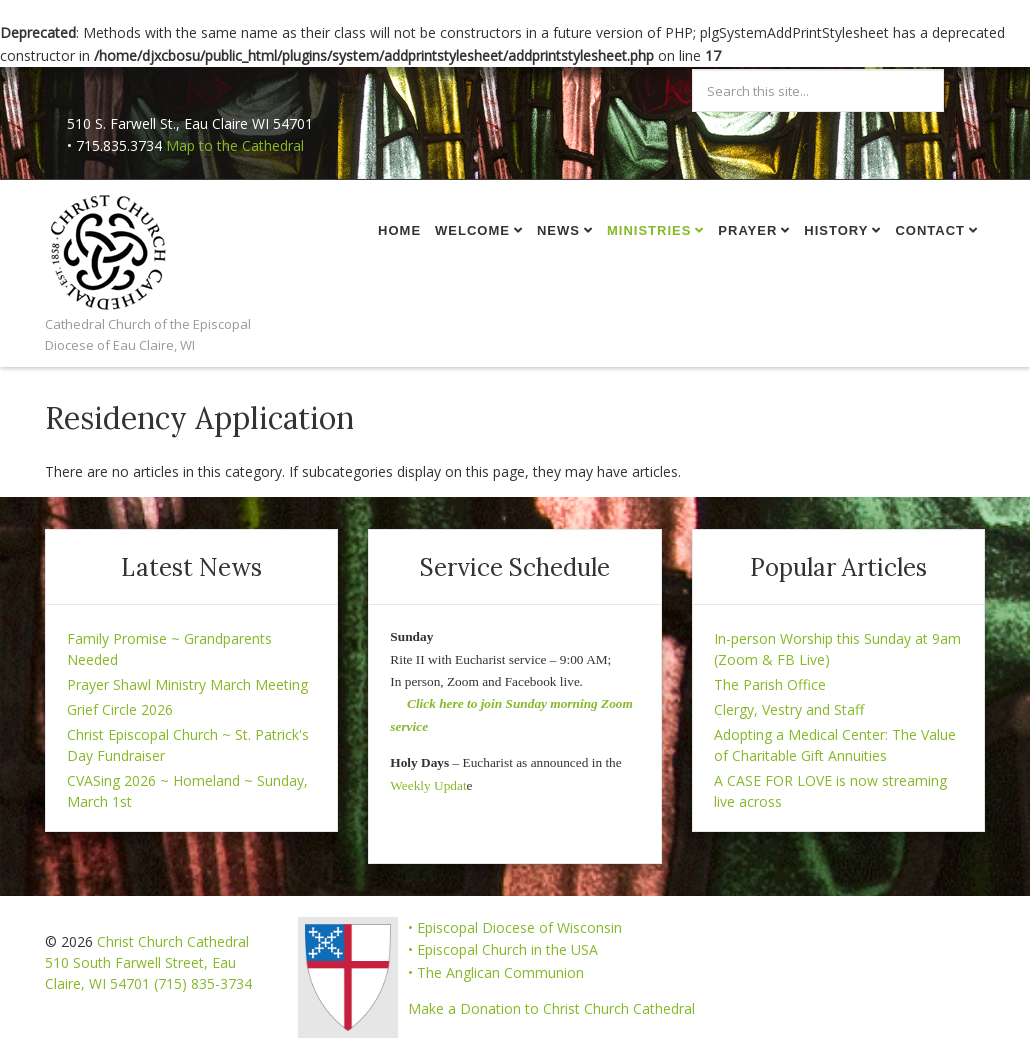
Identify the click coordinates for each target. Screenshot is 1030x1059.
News (558, 230)
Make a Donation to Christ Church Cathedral (551, 1008)
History (836, 230)
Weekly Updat (428, 785)
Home (399, 230)
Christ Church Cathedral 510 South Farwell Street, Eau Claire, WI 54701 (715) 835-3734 (148, 962)
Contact (930, 230)
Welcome (472, 230)
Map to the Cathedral (235, 145)
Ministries (649, 230)
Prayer (747, 230)
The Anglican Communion (500, 972)
